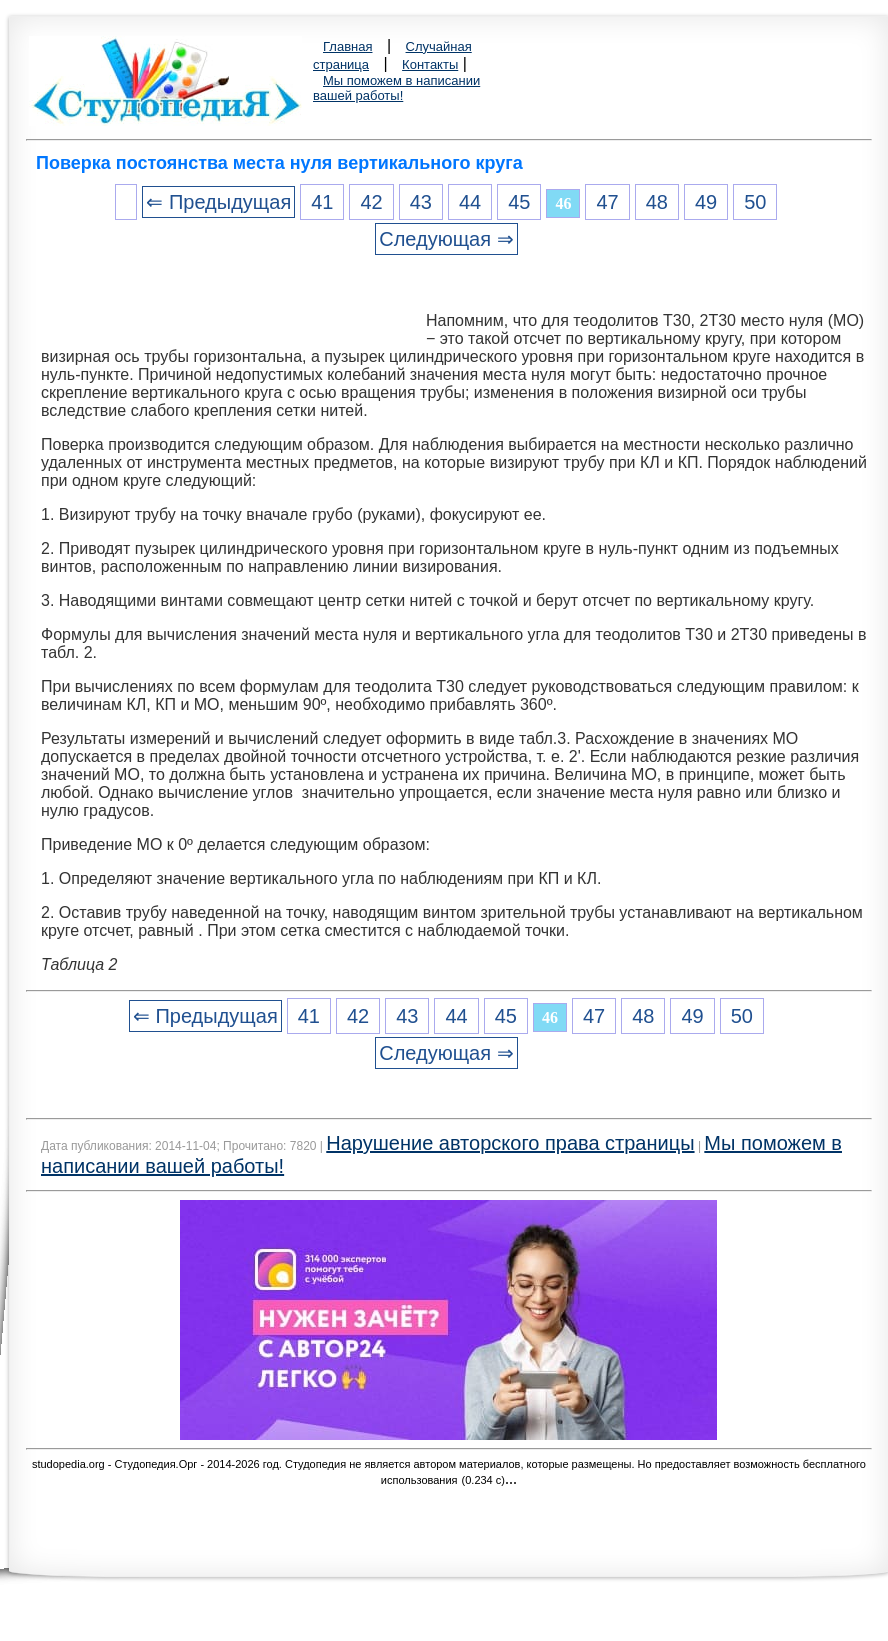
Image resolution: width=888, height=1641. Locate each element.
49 (706, 202)
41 (322, 202)
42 (371, 202)
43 (421, 202)
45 (519, 202)
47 (607, 202)
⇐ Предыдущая (218, 202)
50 (755, 202)
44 (470, 202)
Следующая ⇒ (446, 239)
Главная (347, 46)
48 (657, 202)
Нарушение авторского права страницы (510, 1143)
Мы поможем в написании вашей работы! (396, 88)
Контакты (430, 64)
